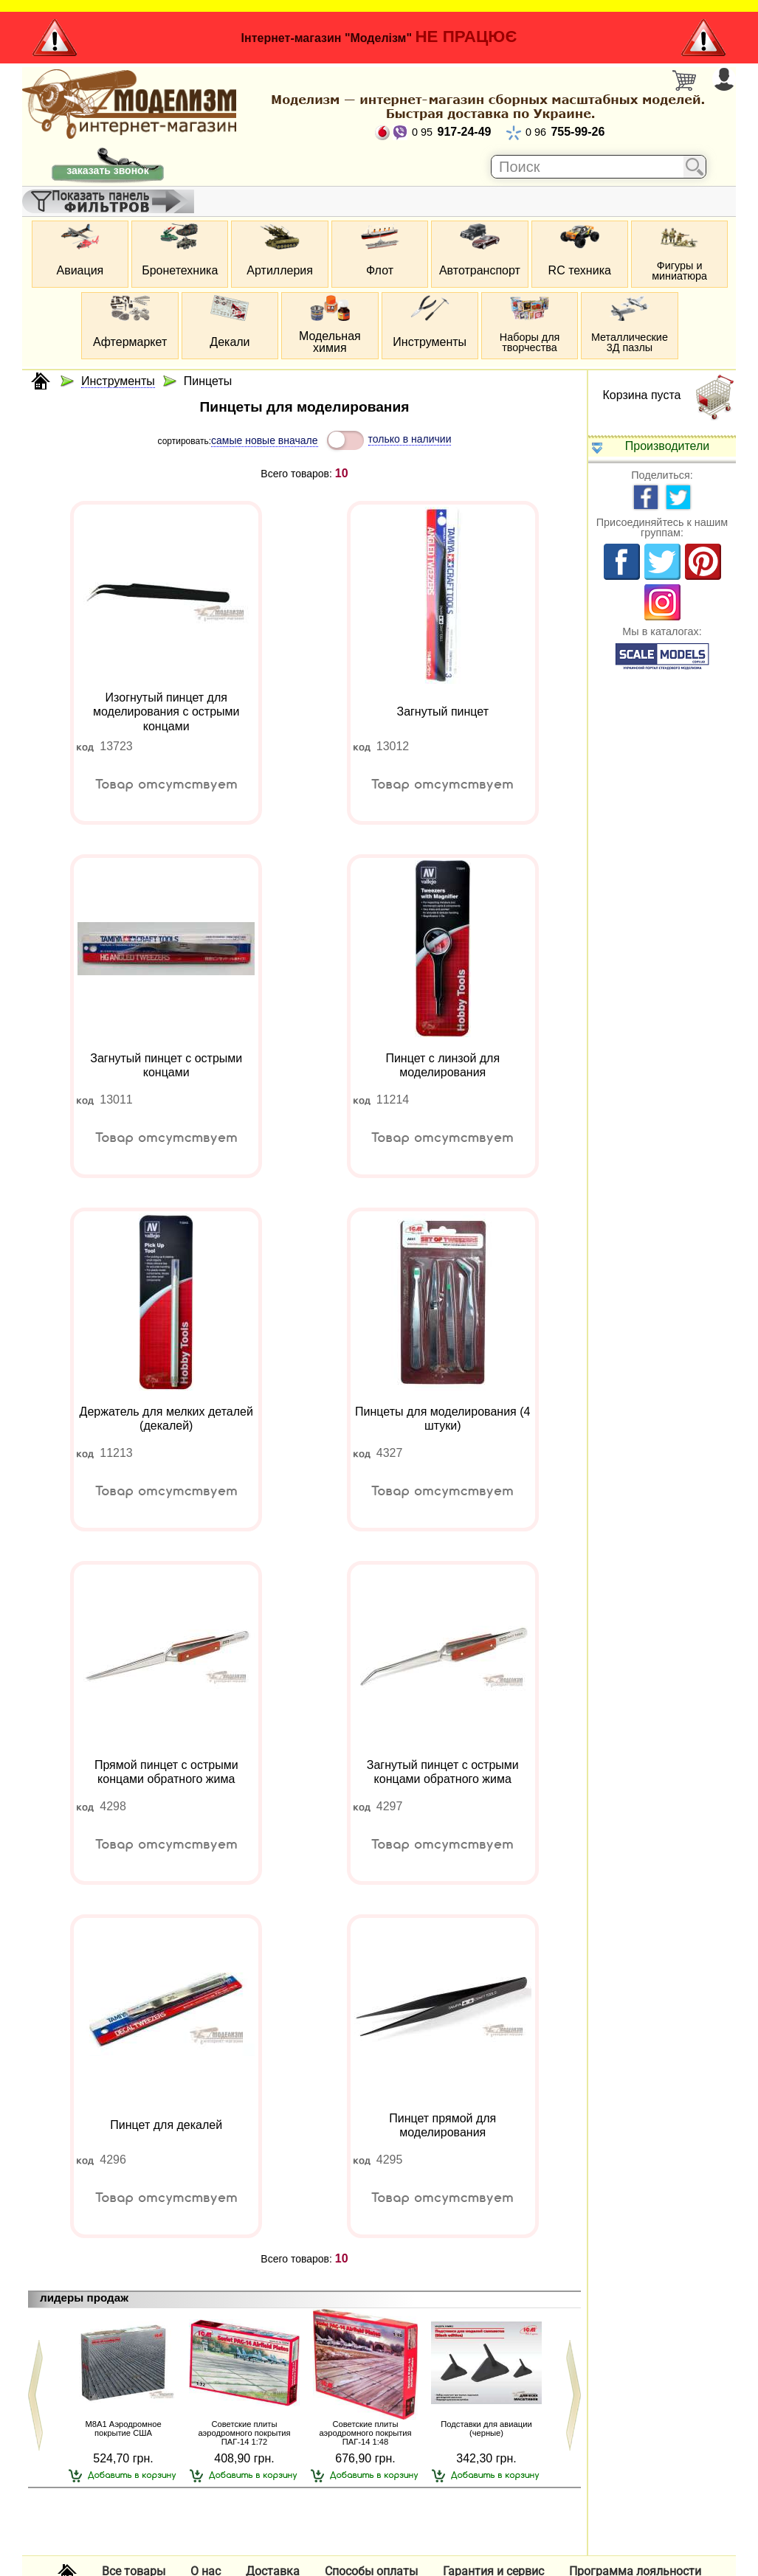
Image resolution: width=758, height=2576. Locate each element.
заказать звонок (107, 170)
